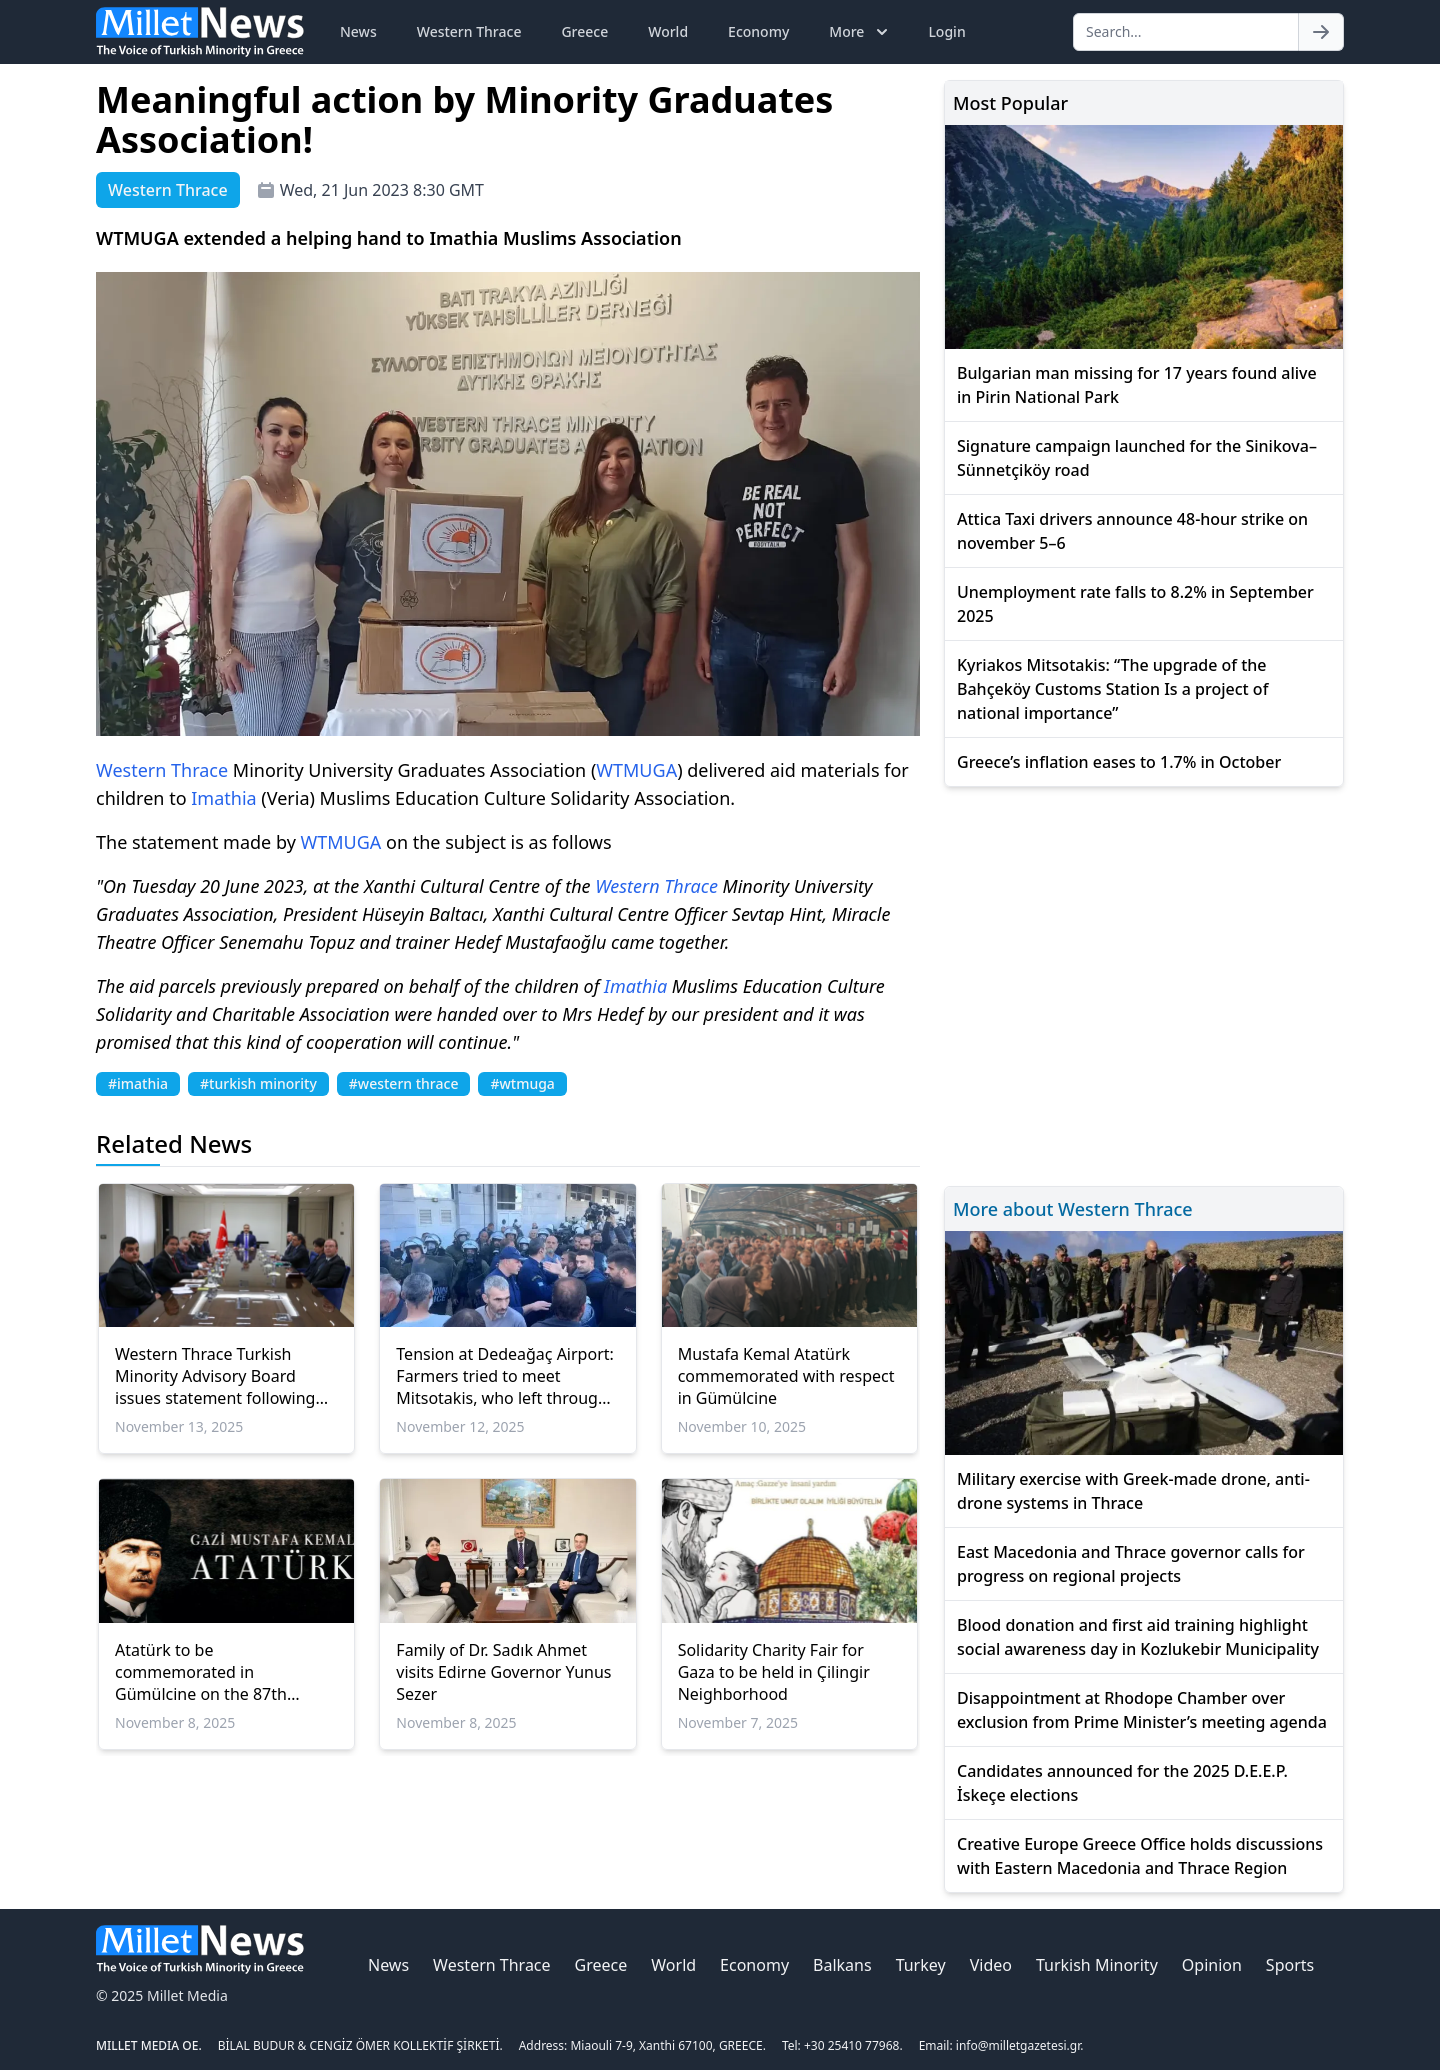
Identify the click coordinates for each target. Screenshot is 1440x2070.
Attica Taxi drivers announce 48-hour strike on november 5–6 (1132, 531)
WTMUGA (636, 770)
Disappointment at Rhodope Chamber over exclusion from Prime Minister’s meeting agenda (1142, 1710)
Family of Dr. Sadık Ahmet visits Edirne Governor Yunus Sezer (503, 1672)
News (358, 31)
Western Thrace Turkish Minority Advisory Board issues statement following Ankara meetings (215, 1376)
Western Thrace (469, 31)
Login (946, 31)
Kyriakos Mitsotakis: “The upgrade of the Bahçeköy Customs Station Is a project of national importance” (1112, 689)
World (668, 31)
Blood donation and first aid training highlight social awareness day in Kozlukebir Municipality (1138, 1637)
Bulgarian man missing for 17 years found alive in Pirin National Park (1137, 385)
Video (991, 1965)
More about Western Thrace (1073, 1209)
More (860, 32)
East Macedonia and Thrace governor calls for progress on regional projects (1131, 1564)
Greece (584, 31)
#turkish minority (258, 1083)
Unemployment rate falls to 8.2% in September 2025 (1135, 604)
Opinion (1212, 1965)
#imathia (138, 1083)
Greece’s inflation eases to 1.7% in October (1119, 762)
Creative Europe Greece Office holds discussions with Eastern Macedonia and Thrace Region (1140, 1856)
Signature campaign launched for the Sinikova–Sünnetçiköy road (1137, 458)
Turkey (921, 1965)
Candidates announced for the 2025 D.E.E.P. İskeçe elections (1122, 1783)
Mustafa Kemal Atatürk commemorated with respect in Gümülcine (786, 1376)
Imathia (223, 798)
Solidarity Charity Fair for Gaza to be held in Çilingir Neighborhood (774, 1672)
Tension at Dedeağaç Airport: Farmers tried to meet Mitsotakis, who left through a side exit (504, 1376)
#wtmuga (522, 1083)
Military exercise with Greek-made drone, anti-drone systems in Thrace (1133, 1491)
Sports (1290, 1965)
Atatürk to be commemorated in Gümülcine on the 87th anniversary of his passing (212, 1672)
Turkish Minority (1097, 1965)
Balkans (842, 1965)
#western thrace (404, 1083)
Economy (758, 31)
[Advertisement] (1144, 983)
